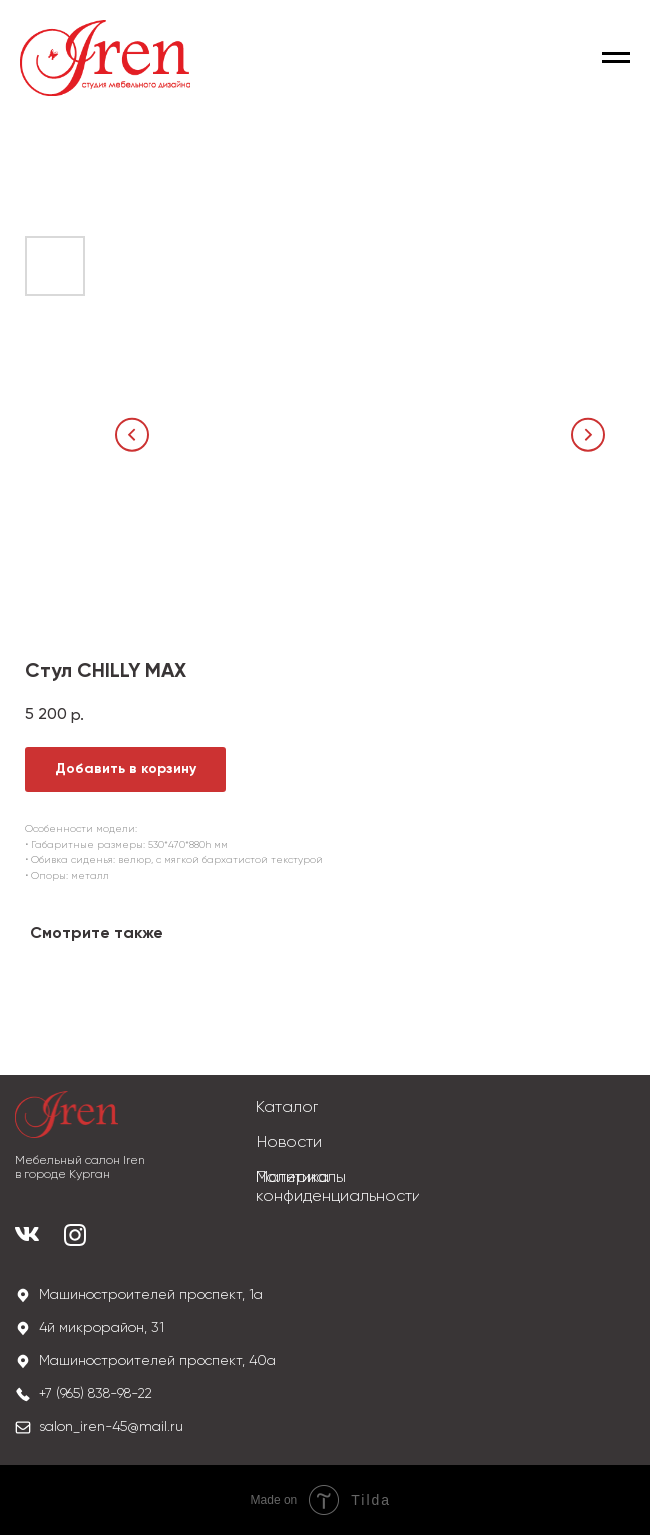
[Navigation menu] (616, 58)
